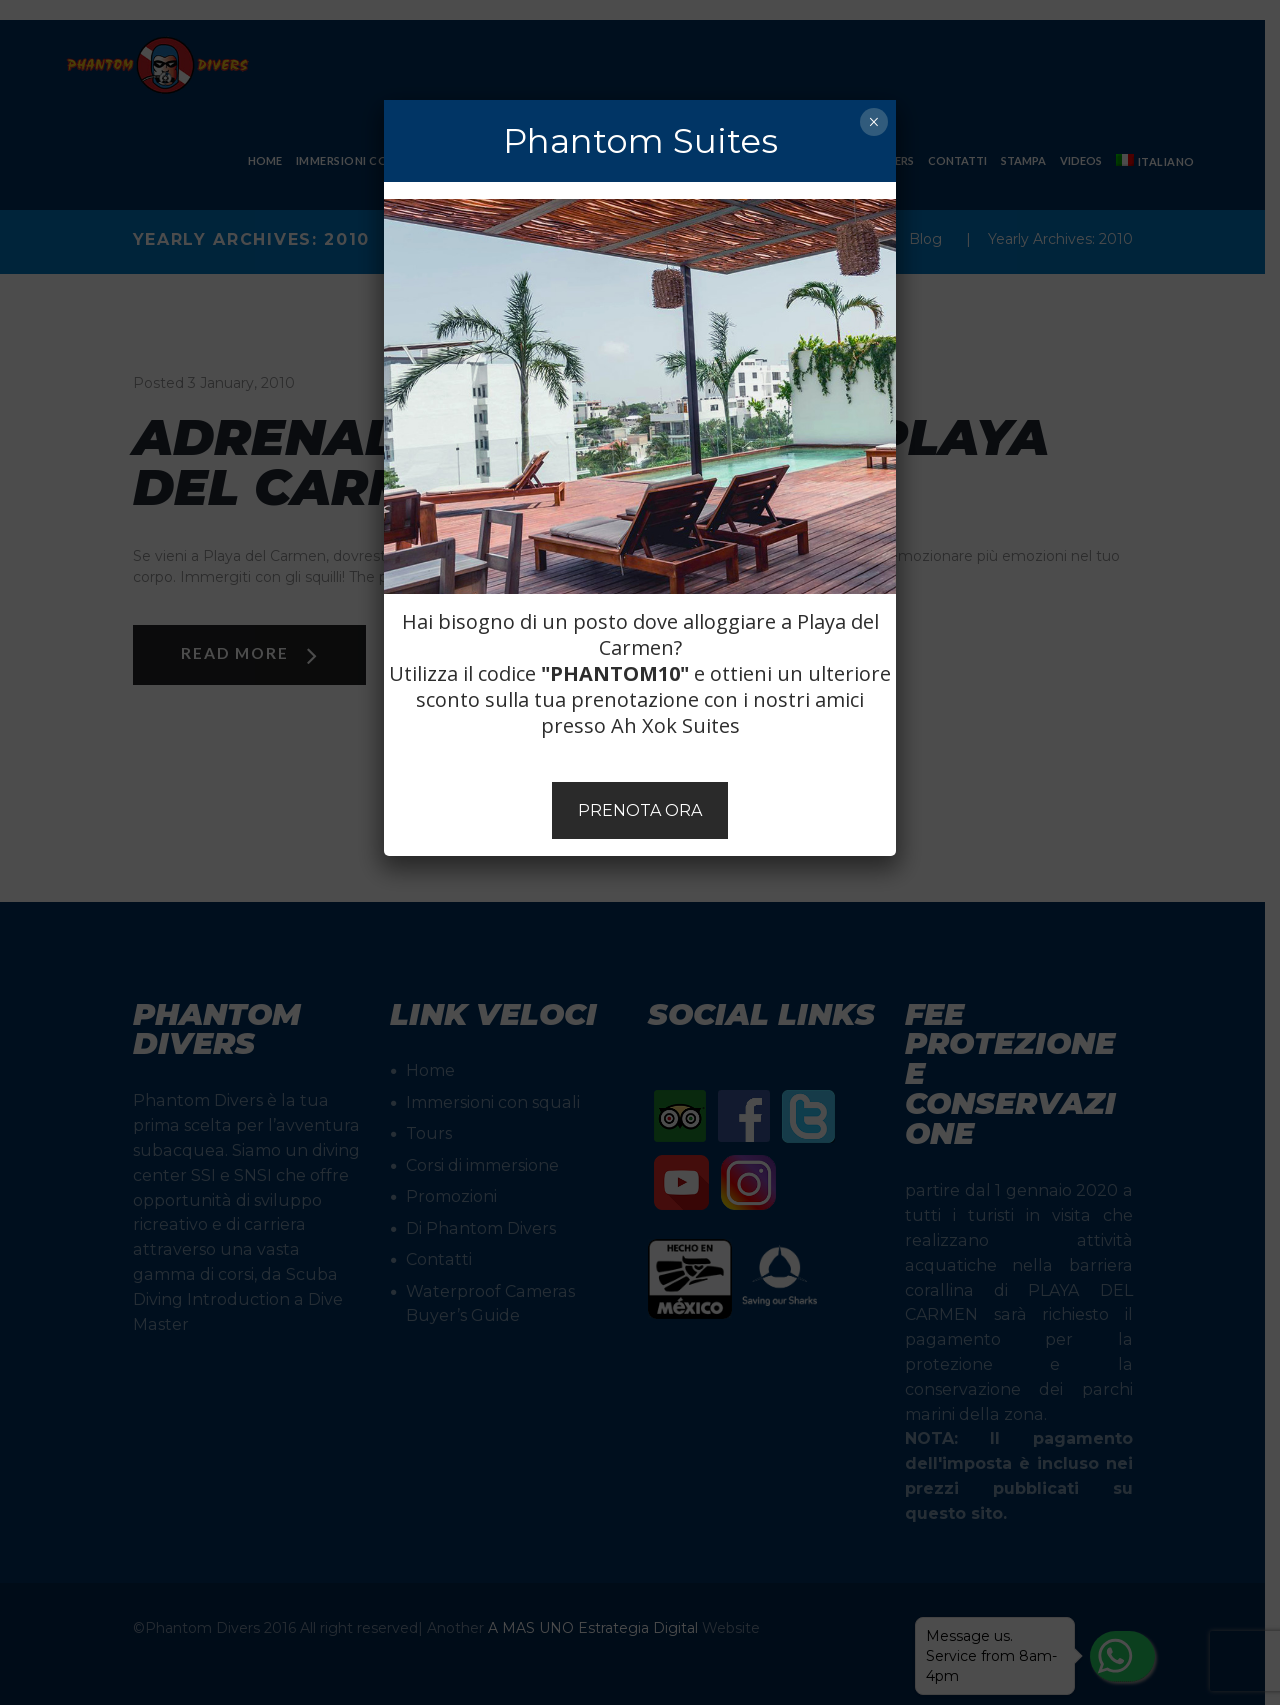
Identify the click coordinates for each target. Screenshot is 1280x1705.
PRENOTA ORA (640, 810)
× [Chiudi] (873, 122)
